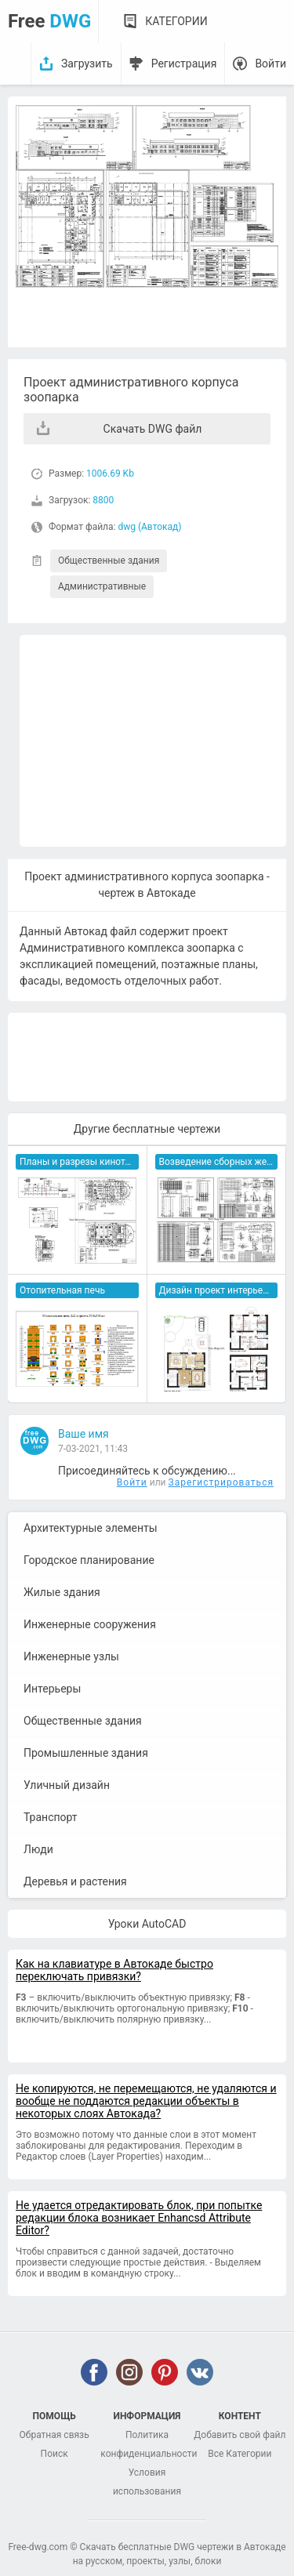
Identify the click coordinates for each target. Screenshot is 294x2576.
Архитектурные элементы (91, 1528)
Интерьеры (52, 1688)
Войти (270, 63)
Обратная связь (54, 2434)
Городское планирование (89, 1560)
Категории (176, 21)
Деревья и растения (75, 1881)
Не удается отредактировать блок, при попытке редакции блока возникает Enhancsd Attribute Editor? (139, 2218)
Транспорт (51, 1817)
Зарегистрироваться (221, 1482)
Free (49, 21)
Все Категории (239, 2453)
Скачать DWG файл (152, 429)
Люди (38, 1849)
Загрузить (87, 63)
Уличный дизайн (67, 1785)
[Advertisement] (152, 741)
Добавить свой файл (239, 2434)
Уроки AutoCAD (147, 1923)
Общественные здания (108, 560)
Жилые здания (62, 1592)
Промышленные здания (86, 1753)
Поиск (54, 2453)
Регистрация (184, 63)
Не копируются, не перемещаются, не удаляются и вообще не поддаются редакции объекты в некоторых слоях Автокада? (146, 2101)
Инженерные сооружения (90, 1624)
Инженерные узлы (71, 1656)
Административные (102, 586)
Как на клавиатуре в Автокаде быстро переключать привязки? (114, 1970)
